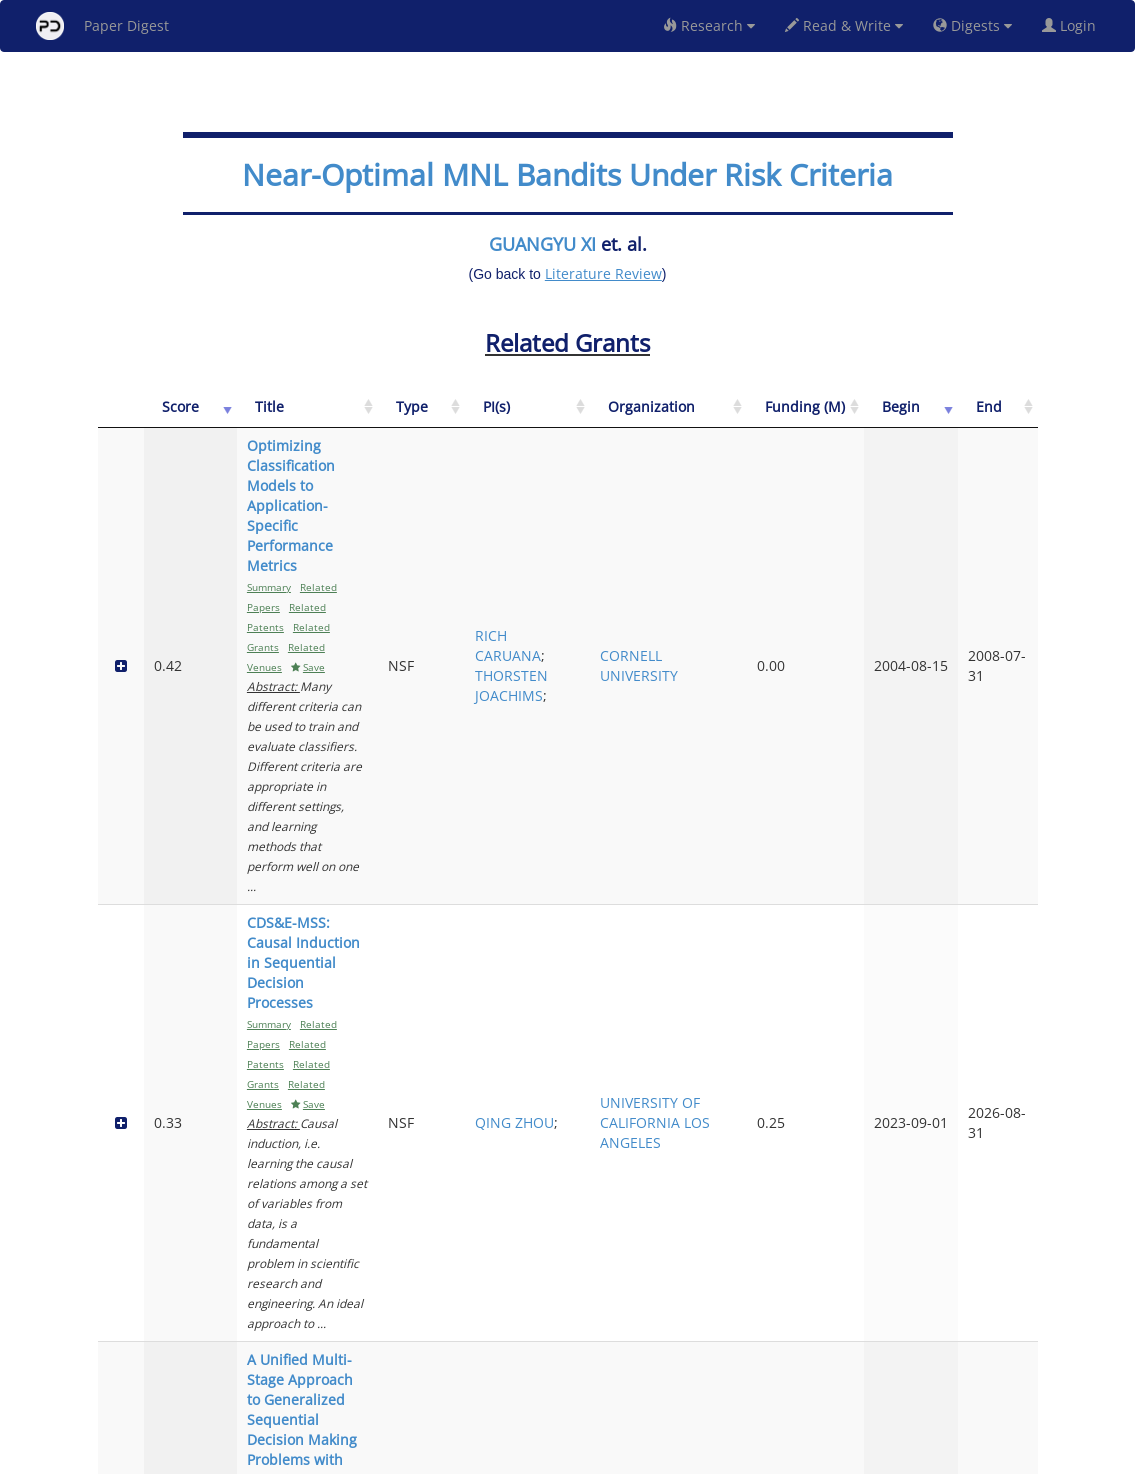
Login (1073, 25)
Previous (851, 1373)
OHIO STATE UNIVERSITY (738, 1273)
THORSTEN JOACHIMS (636, 555)
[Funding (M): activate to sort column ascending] (856, 417)
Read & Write (844, 25)
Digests (972, 25)
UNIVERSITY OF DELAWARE (748, 899)
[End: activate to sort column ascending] (1007, 417)
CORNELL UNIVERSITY (737, 535)
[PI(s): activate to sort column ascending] (639, 417)
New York (729, 1455)
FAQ (484, 1455)
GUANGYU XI (542, 244)
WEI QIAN (634, 909)
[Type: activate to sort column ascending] (556, 417)
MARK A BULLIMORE (639, 1273)
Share (670, 1455)
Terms (576, 1455)
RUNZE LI (630, 1076)
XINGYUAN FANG (635, 1106)
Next (1007, 1373)
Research (709, 25)
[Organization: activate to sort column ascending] (749, 417)
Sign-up (527, 1455)
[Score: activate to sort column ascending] (170, 417)
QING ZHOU (619, 712)
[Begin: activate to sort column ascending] (939, 417)
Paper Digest (102, 26)
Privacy (624, 1455)
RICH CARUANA (633, 515)
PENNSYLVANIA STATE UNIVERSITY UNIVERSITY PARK (749, 1096)
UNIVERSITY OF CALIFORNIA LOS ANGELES (748, 712)
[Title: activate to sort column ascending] (364, 417)
